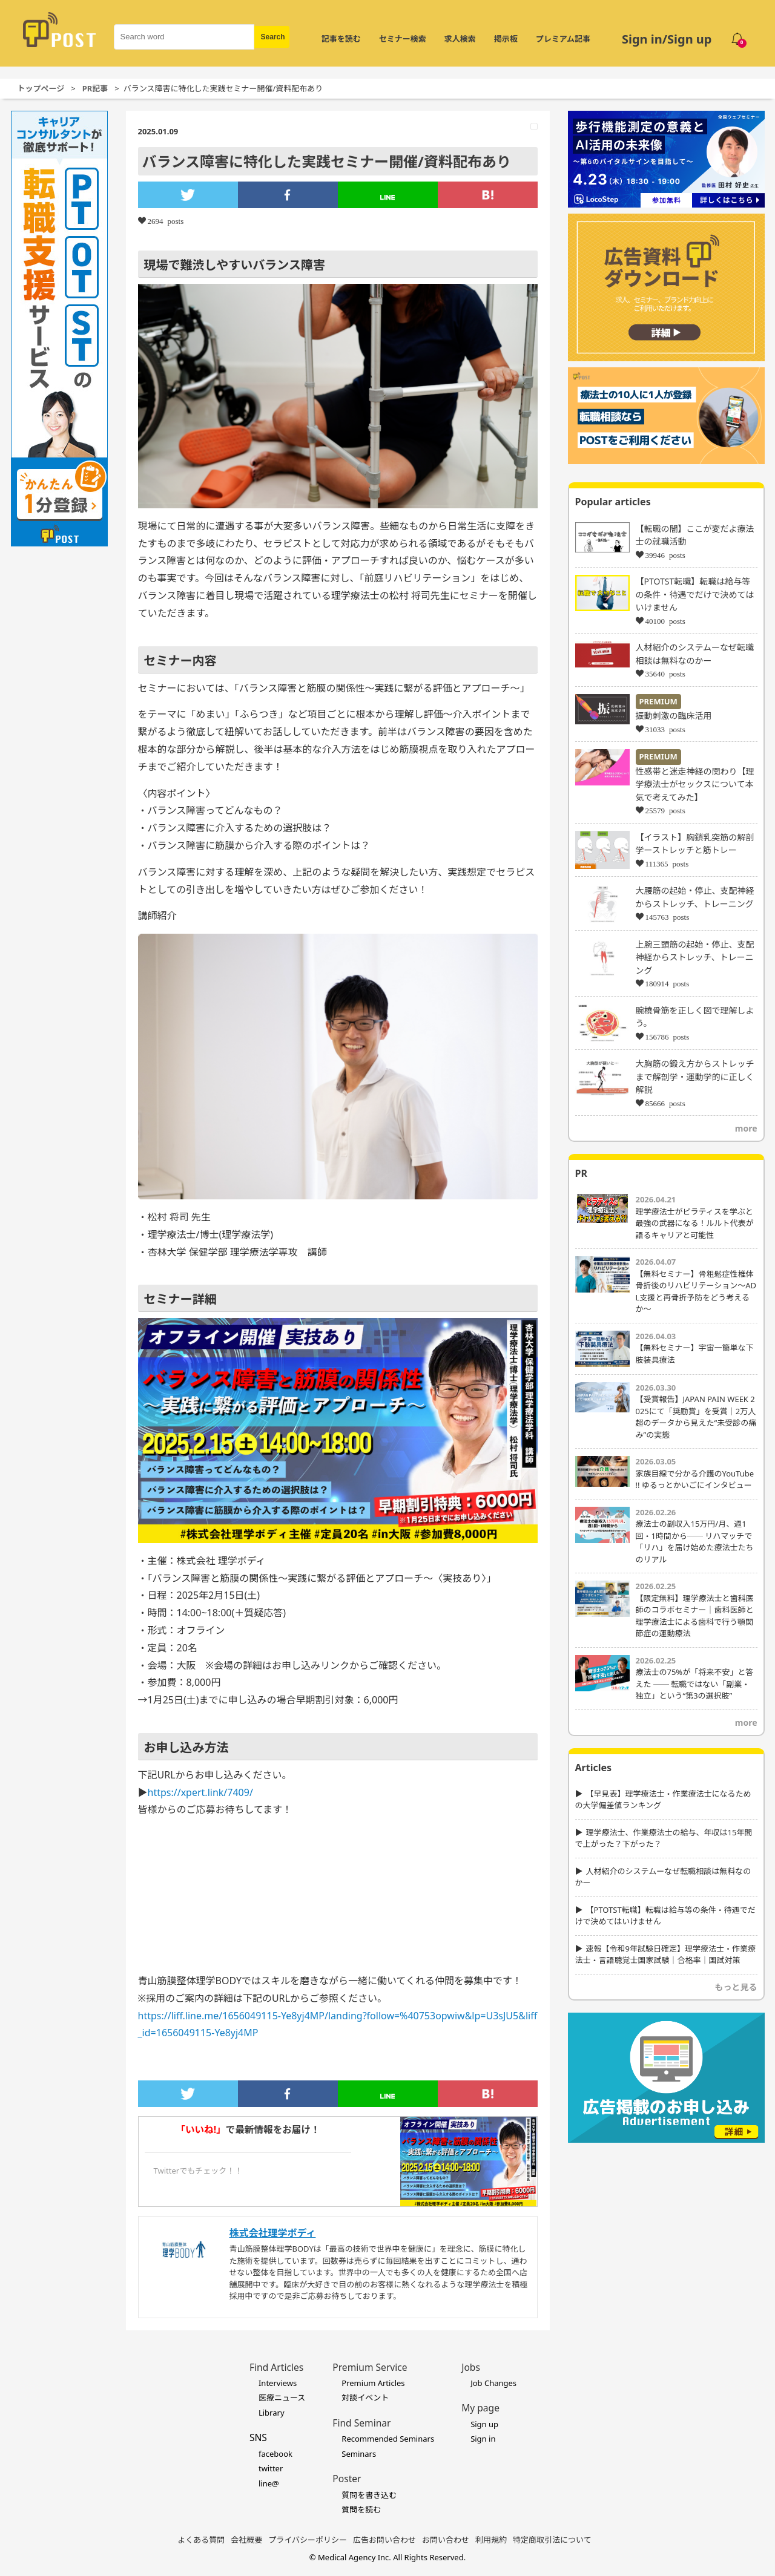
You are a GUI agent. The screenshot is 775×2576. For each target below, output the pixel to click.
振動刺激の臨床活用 (674, 715)
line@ (269, 2483)
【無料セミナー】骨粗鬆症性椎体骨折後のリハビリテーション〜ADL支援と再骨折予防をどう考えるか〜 (696, 1291)
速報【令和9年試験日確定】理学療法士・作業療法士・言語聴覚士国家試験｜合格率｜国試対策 (665, 1954)
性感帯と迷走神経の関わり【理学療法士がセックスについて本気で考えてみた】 (695, 784)
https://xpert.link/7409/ (200, 1792)
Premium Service (369, 2367)
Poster (346, 2478)
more (746, 1128)
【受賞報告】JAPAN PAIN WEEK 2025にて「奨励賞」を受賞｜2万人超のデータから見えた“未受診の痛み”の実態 (696, 1417)
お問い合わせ (445, 2539)
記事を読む (341, 38)
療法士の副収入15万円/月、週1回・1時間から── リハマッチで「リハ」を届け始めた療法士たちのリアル (695, 1541)
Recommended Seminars (387, 2438)
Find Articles (276, 2367)
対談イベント (365, 2397)
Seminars (358, 2453)
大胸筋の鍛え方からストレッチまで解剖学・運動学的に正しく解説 (695, 1076)
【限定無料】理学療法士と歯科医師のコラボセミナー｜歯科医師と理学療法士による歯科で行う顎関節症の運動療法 (695, 1616)
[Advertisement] (666, 2224)
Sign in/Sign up (667, 39)
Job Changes (493, 2383)
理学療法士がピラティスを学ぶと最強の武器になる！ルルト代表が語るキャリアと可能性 (695, 1223)
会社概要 (246, 2539)
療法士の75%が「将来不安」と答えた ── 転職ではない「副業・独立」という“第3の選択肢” (695, 1684)
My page (480, 2407)
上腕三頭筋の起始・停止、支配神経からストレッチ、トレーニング (695, 957)
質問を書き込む (369, 2494)
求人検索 (460, 38)
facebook (275, 2453)
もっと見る (736, 1987)
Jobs (470, 2367)
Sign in (482, 2438)
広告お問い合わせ (384, 2539)
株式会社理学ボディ (272, 2233)
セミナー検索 (402, 38)
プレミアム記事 (563, 38)
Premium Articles (372, 2383)
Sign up (484, 2424)
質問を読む (361, 2509)
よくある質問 (201, 2539)
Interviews (278, 2383)
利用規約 (491, 2539)
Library (272, 2412)
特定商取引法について (552, 2539)
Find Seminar (361, 2423)
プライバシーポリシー (307, 2539)
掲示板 (506, 38)
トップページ (41, 88)
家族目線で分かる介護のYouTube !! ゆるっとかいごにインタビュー (695, 1479)
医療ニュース (282, 2397)
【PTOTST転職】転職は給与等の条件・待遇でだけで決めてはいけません (695, 594)
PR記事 (95, 88)
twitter (271, 2468)
